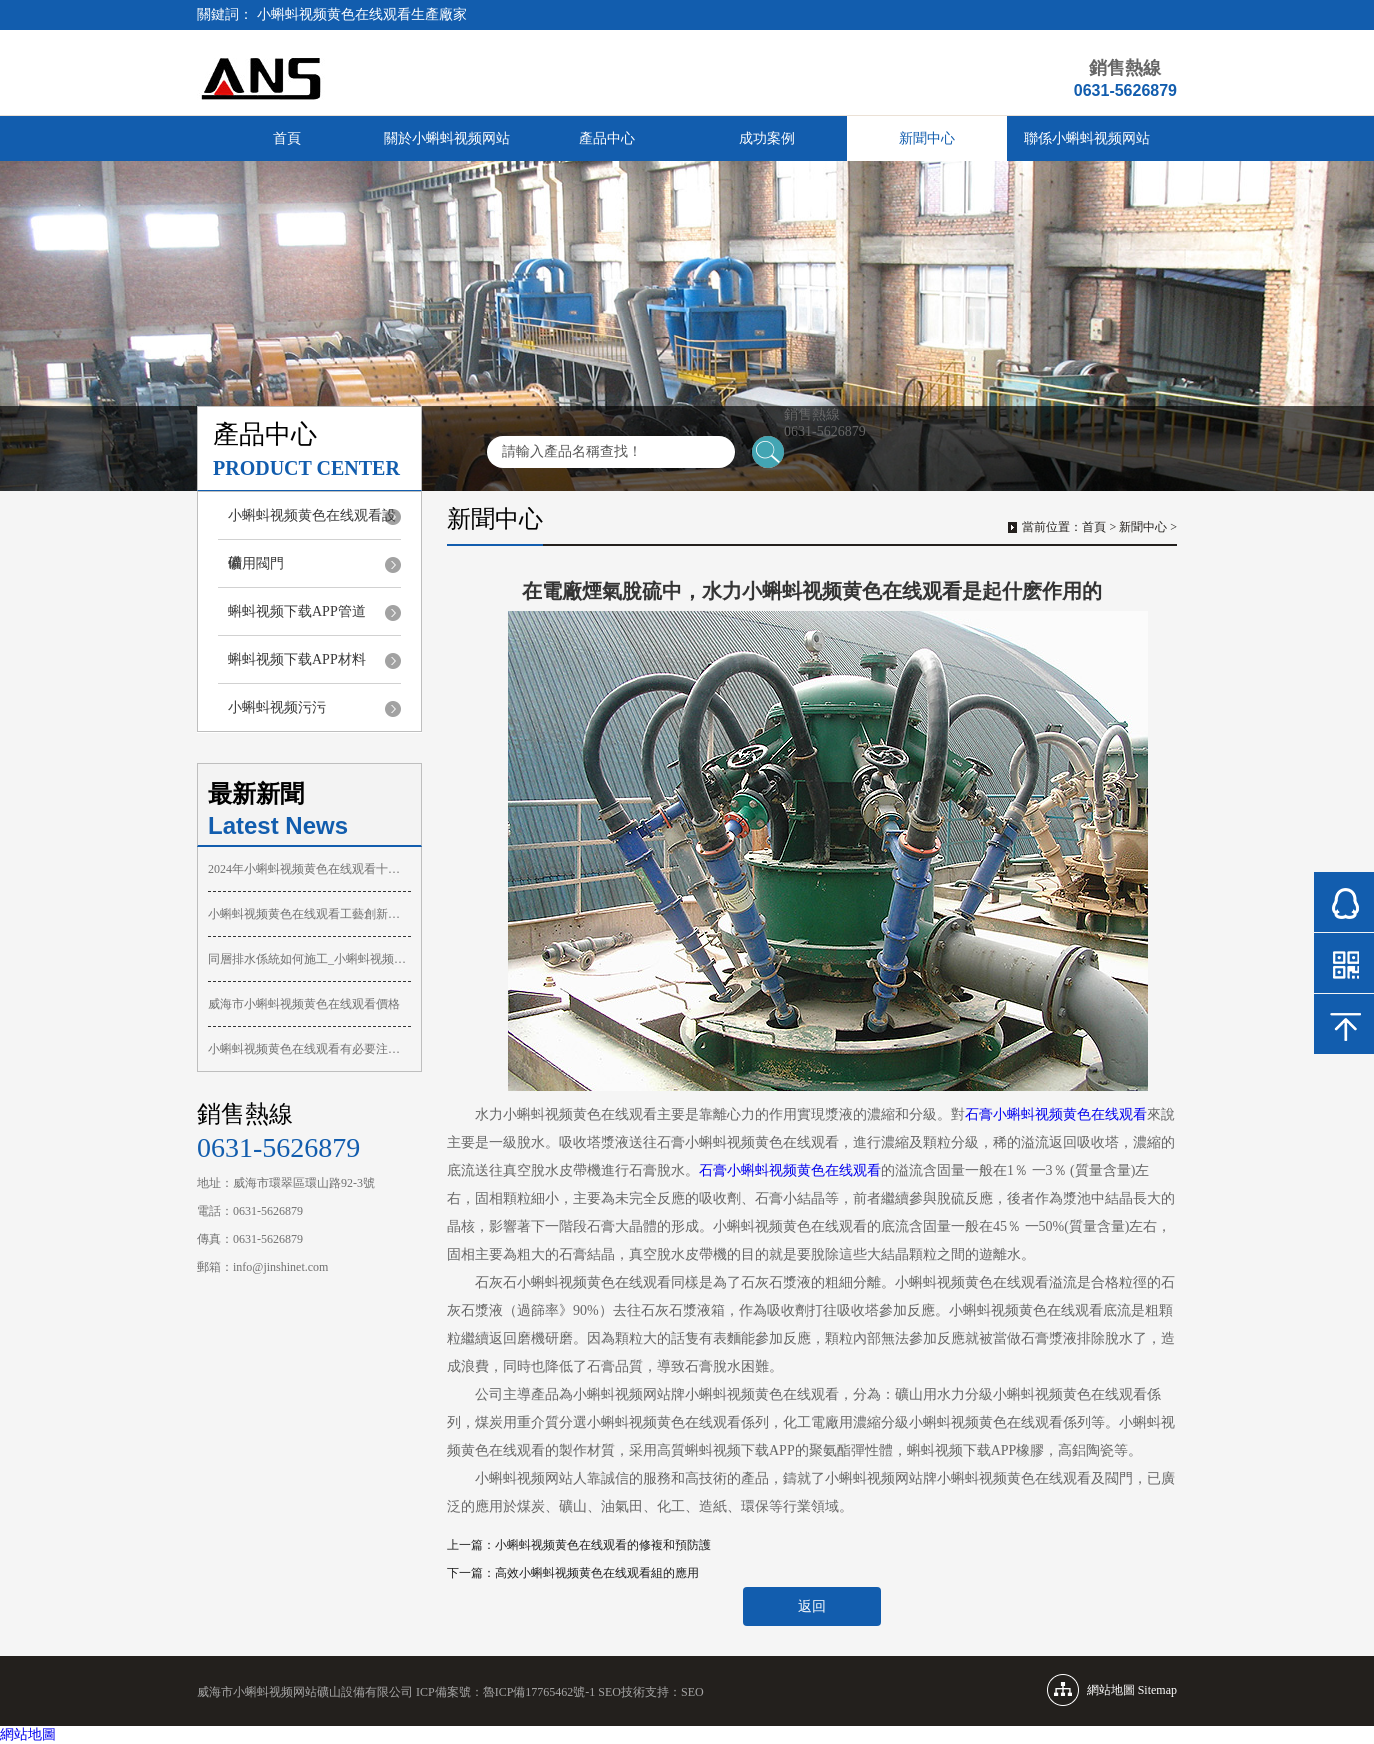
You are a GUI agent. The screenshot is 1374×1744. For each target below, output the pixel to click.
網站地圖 (28, 1734)
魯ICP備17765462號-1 (539, 1692)
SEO (692, 1692)
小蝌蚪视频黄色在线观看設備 (312, 523)
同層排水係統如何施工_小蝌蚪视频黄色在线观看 (309, 959)
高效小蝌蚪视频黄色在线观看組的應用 (597, 1573)
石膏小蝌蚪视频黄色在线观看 (1056, 1114)
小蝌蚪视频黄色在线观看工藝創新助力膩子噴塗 (309, 914)
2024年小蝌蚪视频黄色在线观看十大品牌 (309, 869)
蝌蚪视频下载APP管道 (297, 611)
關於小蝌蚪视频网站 (447, 138)
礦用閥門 (256, 563)
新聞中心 (927, 138)
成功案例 (767, 138)
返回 (812, 1606)
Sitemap (1157, 1690)
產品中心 (607, 138)
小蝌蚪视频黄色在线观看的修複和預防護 (603, 1545)
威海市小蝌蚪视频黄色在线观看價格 (304, 1004)
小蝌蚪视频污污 (277, 707)
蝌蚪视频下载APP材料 (297, 659)
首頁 (287, 138)
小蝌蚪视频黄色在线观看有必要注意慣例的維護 (309, 1049)
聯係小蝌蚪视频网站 (1087, 138)
